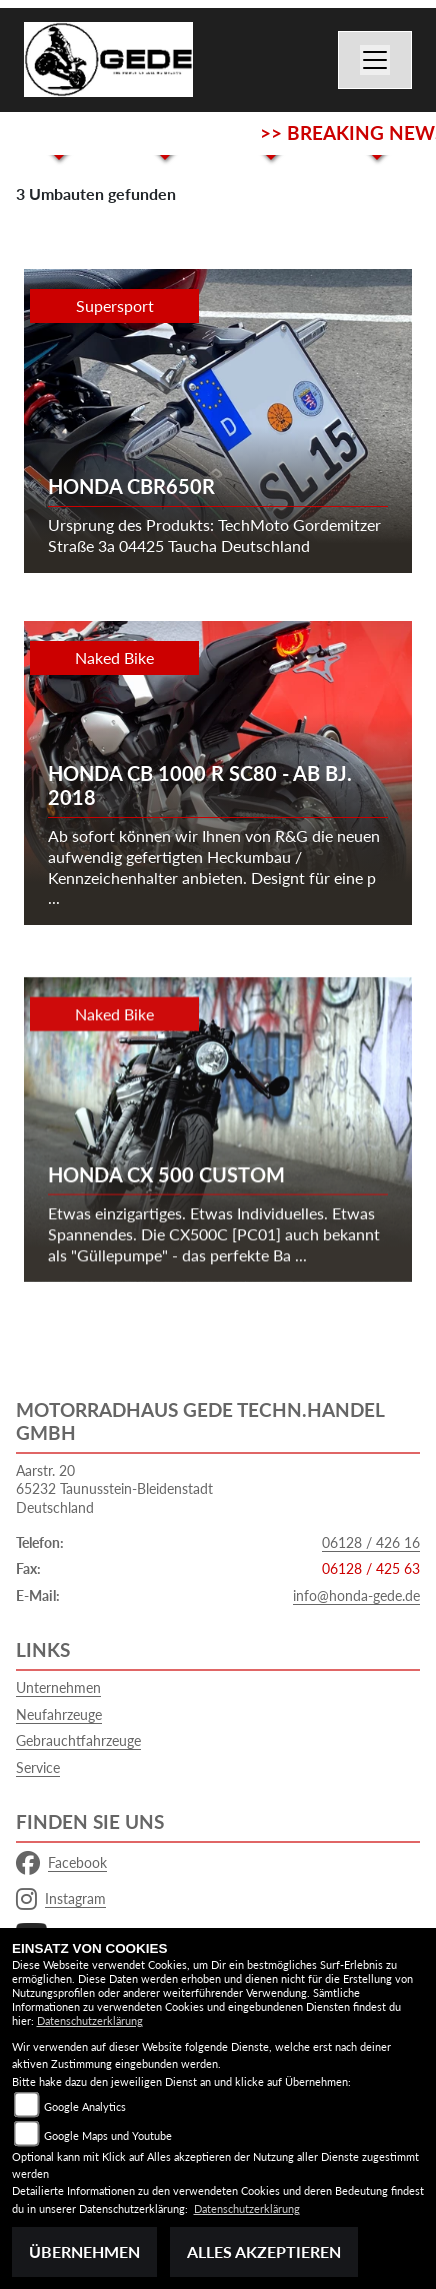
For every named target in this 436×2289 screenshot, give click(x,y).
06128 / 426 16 (371, 1542)
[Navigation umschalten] (375, 60)
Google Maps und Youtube (108, 2135)
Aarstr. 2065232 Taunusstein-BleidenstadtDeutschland (114, 1489)
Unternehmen (58, 1687)
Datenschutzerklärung (90, 2020)
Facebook (61, 1863)
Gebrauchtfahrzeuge (78, 1740)
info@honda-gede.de (356, 1595)
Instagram (61, 1899)
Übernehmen (84, 2251)
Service (38, 1767)
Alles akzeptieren (264, 2251)
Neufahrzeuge (59, 1714)
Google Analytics (85, 2106)
